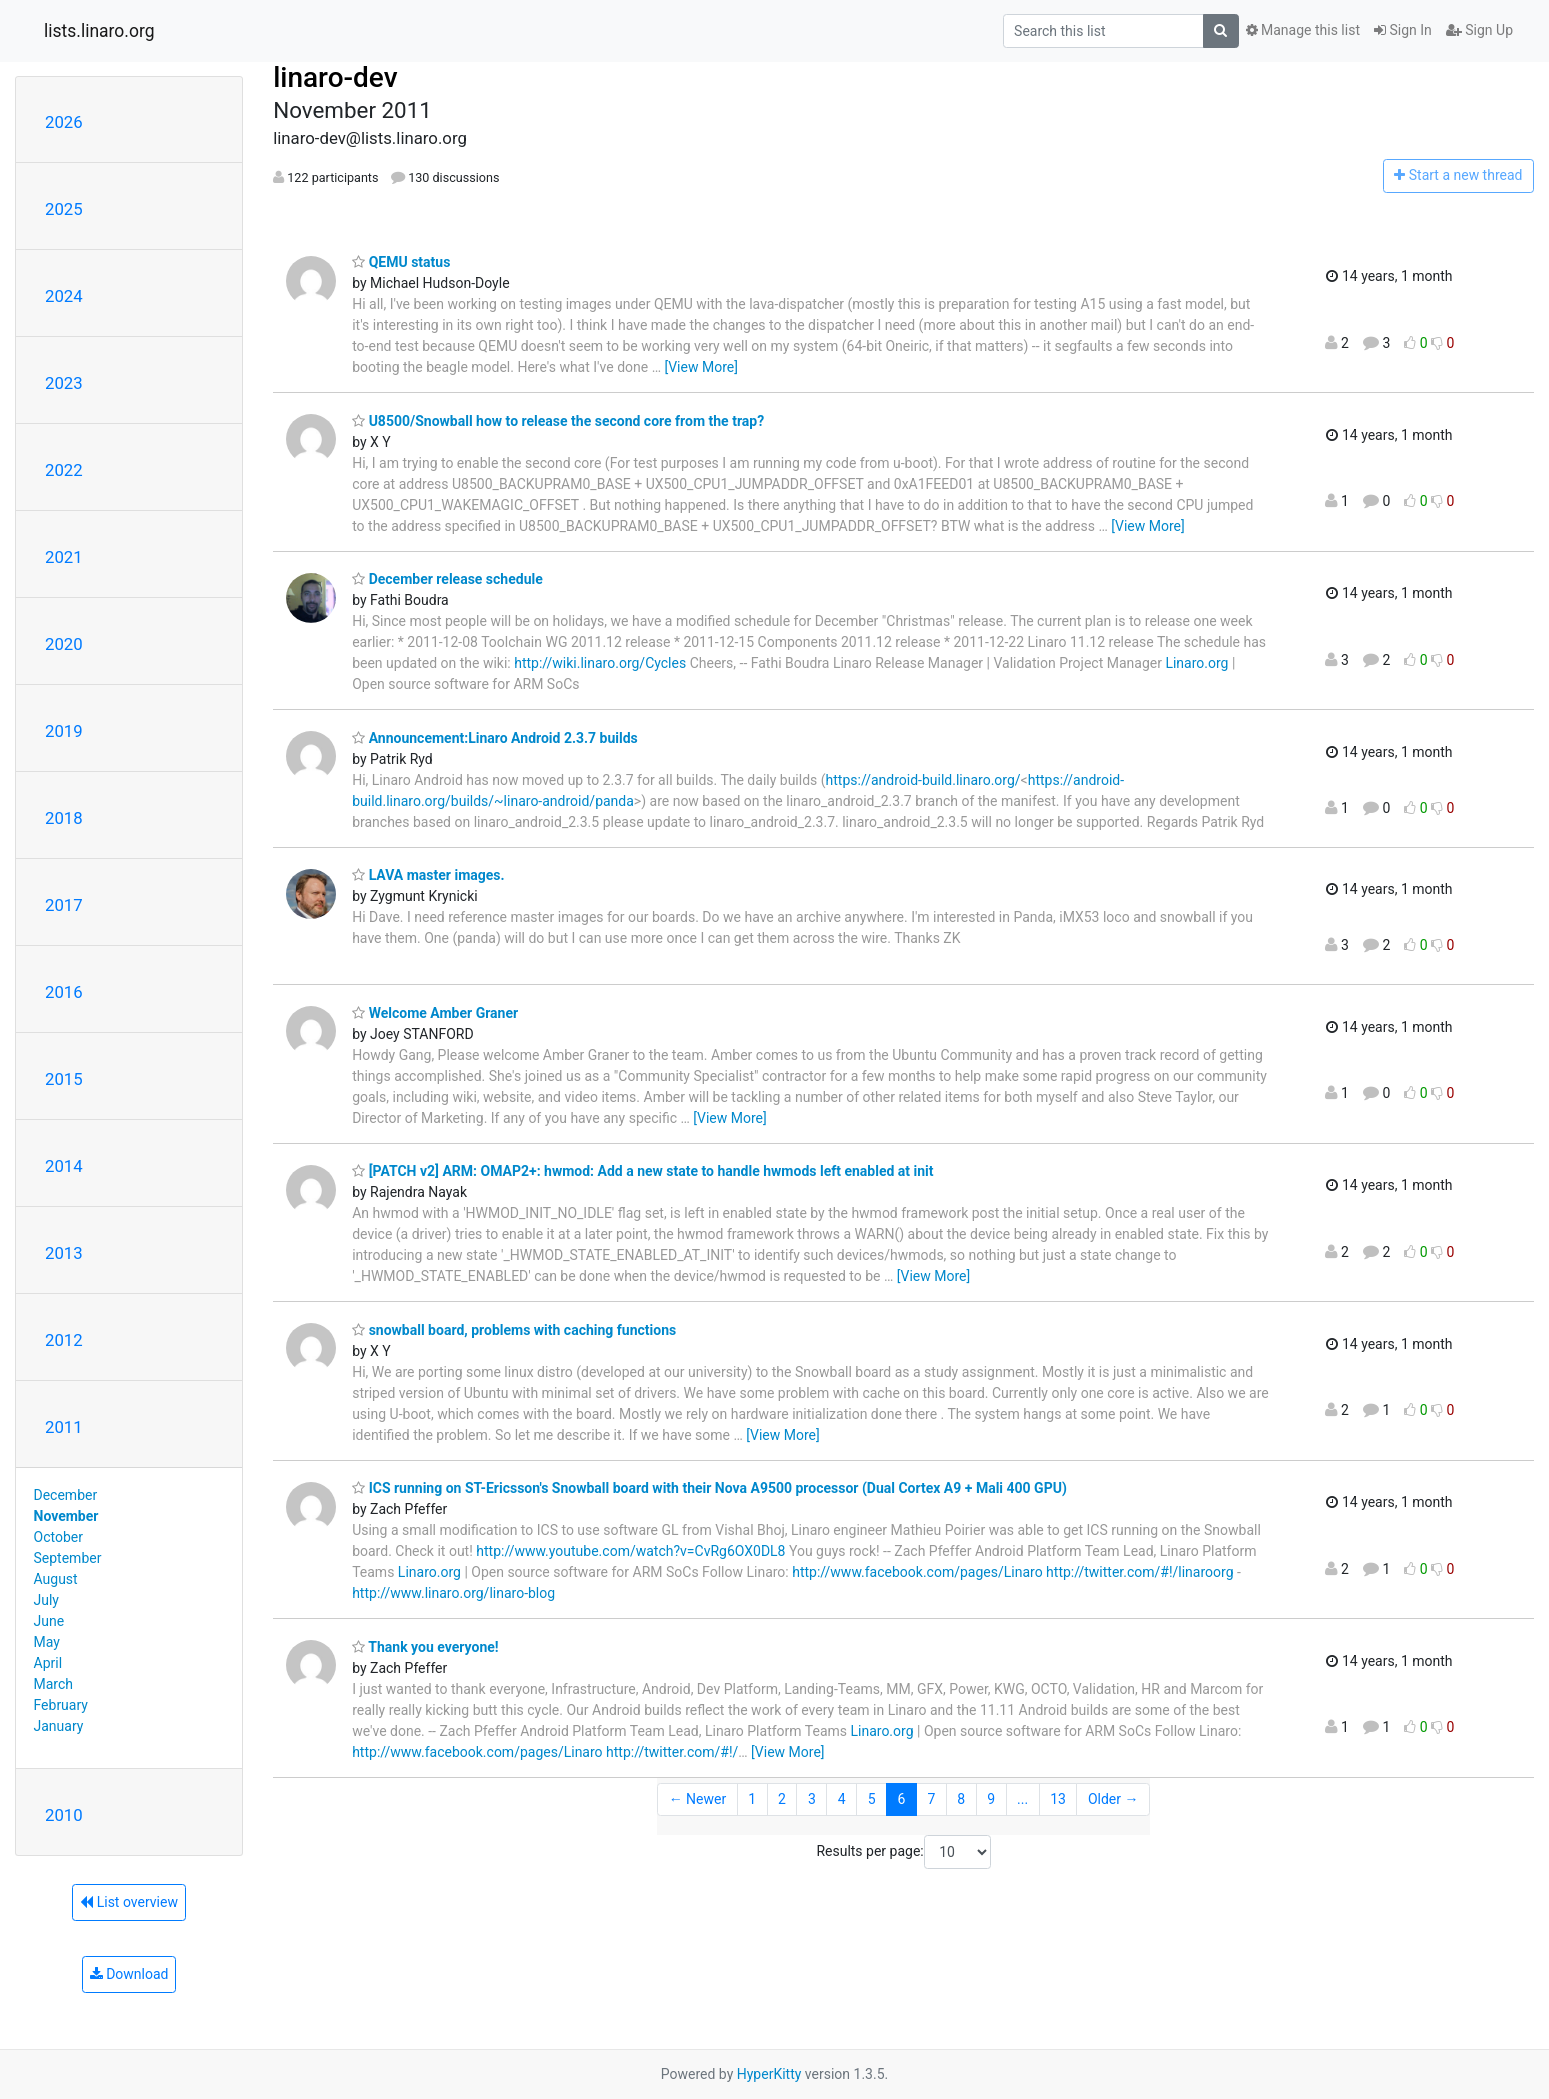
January (59, 1726)
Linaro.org (1196, 663)
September (68, 1558)
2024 (64, 296)
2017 (64, 905)
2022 (64, 470)
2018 (64, 818)
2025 (64, 209)
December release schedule (447, 579)
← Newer (698, 1799)
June (49, 1621)
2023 (64, 383)
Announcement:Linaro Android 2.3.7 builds (495, 738)
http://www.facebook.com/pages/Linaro (917, 1572)
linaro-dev (335, 77)
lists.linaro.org (99, 31)
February (61, 1705)
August (56, 1579)
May (47, 1642)
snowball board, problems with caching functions (514, 1330)
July (46, 1600)
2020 (64, 644)
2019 (64, 731)
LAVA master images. (428, 875)
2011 (64, 1427)
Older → (1113, 1799)
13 (1058, 1799)
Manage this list (1303, 30)
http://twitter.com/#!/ (672, 1752)
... (1022, 1799)
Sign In (1403, 30)
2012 (64, 1340)
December (66, 1495)
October (58, 1537)
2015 (64, 1079)
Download (129, 1974)
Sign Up (1479, 30)
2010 (64, 1815)
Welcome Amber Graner (435, 1013)
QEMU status (401, 262)
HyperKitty (769, 2074)
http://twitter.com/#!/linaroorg (1139, 1572)
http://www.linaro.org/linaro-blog (453, 1593)
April (48, 1663)
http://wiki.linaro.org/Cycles (600, 663)
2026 (64, 122)
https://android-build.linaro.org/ (923, 780)
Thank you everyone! (425, 1647)
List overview (129, 1902)
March (54, 1684)
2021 (64, 557)
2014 (64, 1166)
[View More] (700, 367)
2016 (64, 992)
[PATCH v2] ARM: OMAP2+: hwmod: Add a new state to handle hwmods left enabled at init (642, 1171)
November (66, 1516)
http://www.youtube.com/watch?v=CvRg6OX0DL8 (630, 1551)
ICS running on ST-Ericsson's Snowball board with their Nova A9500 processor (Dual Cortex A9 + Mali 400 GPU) (709, 1488)
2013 (64, 1253)
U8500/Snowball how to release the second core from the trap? (558, 421)
